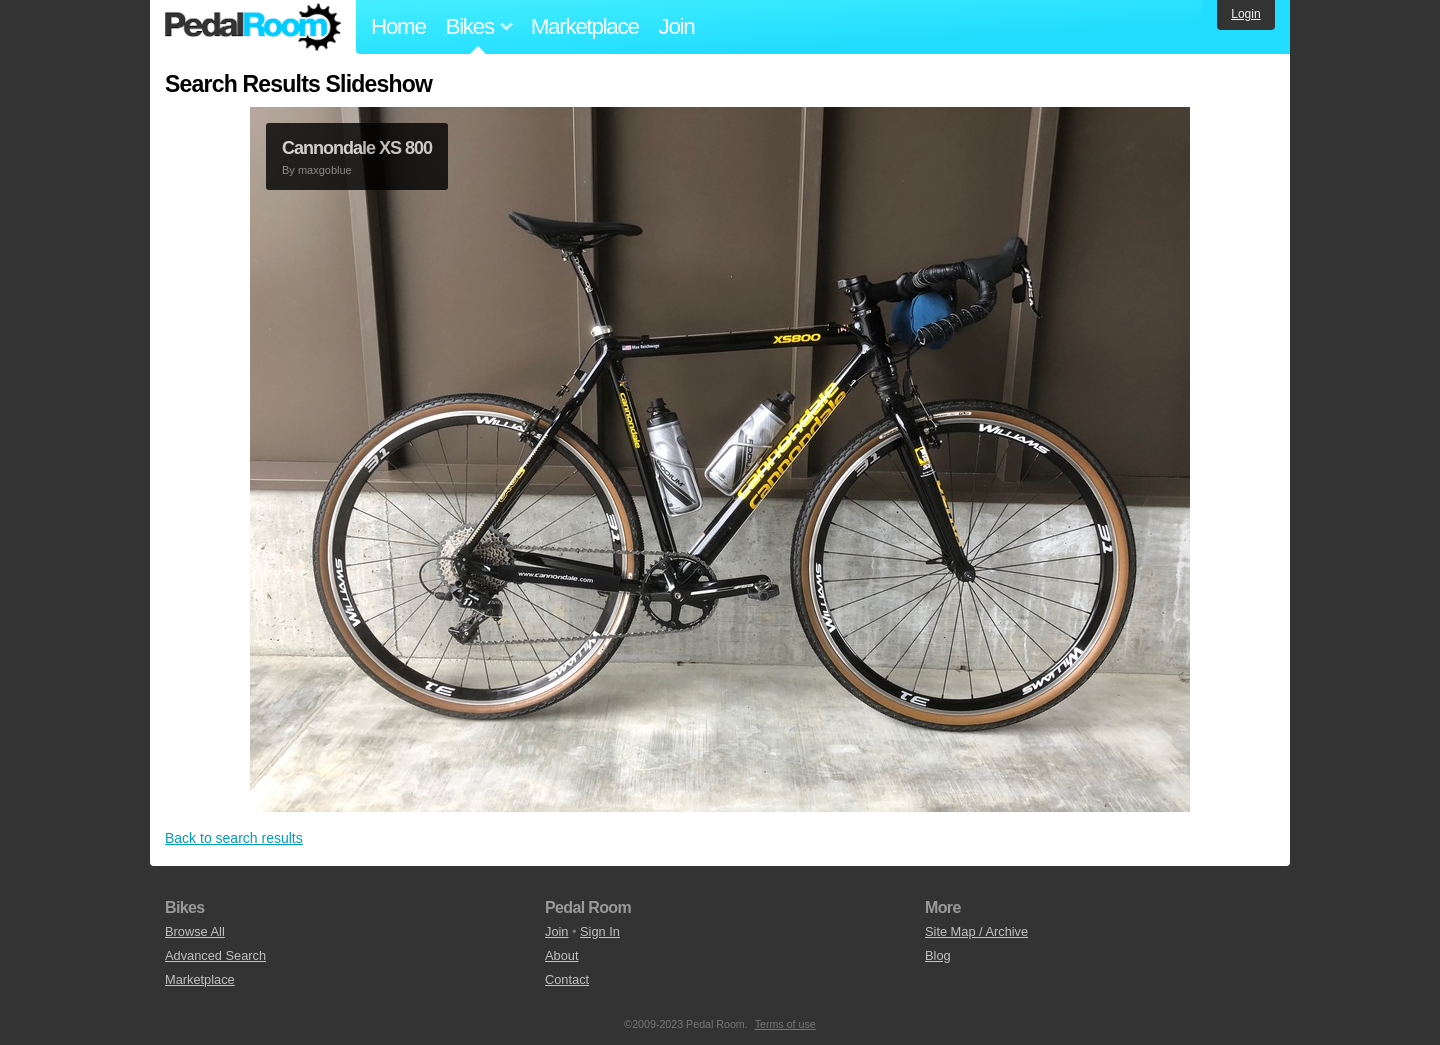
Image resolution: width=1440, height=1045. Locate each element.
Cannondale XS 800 (357, 148)
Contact (567, 979)
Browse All (195, 931)
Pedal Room (253, 27)
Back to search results (234, 838)
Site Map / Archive (976, 931)
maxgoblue (325, 170)
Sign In (600, 931)
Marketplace (585, 26)
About (561, 955)
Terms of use (785, 1024)
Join (677, 26)
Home (398, 26)
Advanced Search (215, 955)
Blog (938, 955)
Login (1245, 14)
